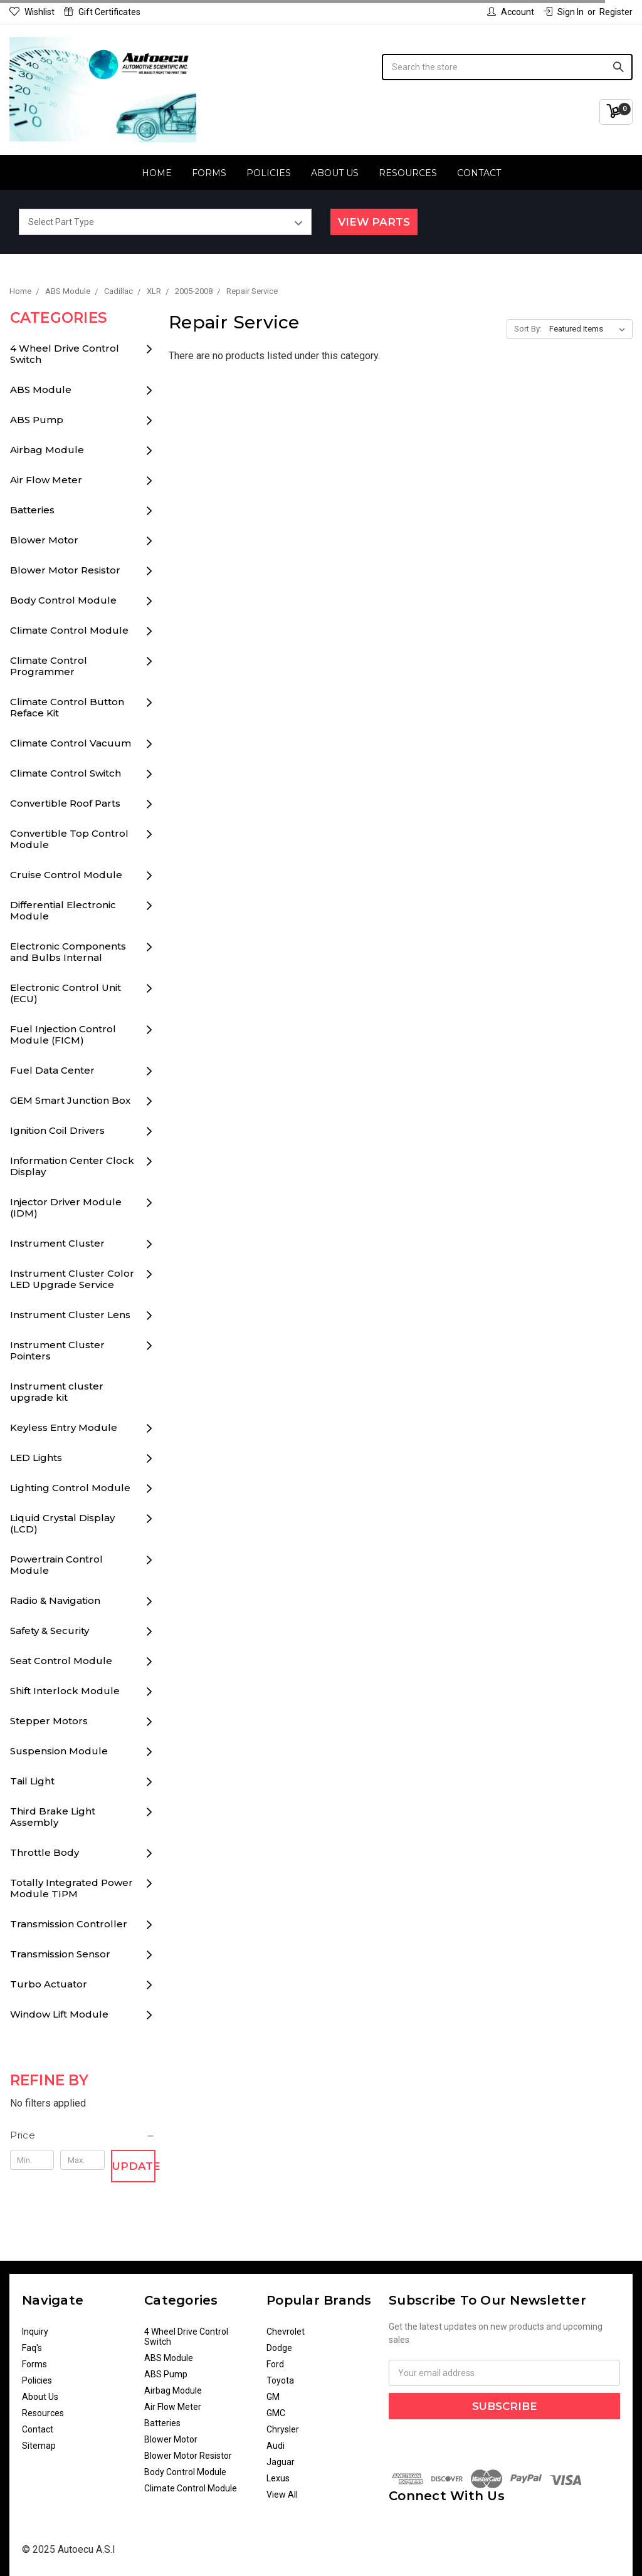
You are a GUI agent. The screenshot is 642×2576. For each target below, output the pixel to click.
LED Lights (36, 1457)
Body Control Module (63, 600)
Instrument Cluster (57, 1243)
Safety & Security (49, 1630)
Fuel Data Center (52, 1070)
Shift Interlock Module (65, 1691)
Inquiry (35, 2332)
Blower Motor (44, 540)
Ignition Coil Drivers (57, 1130)
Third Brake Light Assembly (52, 1816)
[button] (83, 2135)
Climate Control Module (69, 630)
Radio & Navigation (55, 1600)
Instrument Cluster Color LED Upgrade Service (72, 1279)
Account (510, 12)
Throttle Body (44, 1852)
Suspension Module (59, 1751)
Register (616, 12)
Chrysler (282, 2429)
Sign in (564, 12)
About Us (335, 173)
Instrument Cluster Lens (70, 1315)
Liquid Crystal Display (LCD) (62, 1523)
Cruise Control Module (66, 875)
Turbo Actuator (48, 1984)
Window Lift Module (59, 2014)
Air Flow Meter (46, 480)
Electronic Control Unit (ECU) (65, 993)
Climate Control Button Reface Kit (67, 707)
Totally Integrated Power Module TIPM (71, 1888)
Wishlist (32, 12)
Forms (209, 173)
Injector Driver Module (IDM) (66, 1207)
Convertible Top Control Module (69, 839)
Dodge (279, 2348)
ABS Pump (36, 420)
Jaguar (280, 2462)
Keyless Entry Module (63, 1427)
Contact (479, 173)
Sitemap (39, 2446)
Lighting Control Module (70, 1488)
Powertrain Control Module (56, 1564)
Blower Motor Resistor (65, 570)
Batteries (32, 510)
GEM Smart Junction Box (70, 1100)
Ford (275, 2364)
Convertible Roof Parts (65, 803)
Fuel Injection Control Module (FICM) (63, 1034)
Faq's (32, 2348)
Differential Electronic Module (63, 910)
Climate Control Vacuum (70, 743)
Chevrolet (285, 2332)
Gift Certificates (102, 12)
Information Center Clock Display (72, 1166)
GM (273, 2397)
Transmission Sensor (60, 1954)
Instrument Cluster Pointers (57, 1350)
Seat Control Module (61, 1661)
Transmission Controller (68, 1924)
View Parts (374, 222)
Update (133, 2166)
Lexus (278, 2478)
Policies (268, 173)
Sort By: (528, 328)
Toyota (280, 2380)
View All (282, 2495)
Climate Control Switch (65, 773)
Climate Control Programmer (48, 666)
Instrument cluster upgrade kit (56, 1391)
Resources (408, 173)
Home (157, 173)
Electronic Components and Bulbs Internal (68, 951)
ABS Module (40, 389)
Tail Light (32, 1781)
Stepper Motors (49, 1721)
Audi (275, 2446)
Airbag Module (47, 450)
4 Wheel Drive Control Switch (64, 353)
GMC (275, 2413)
